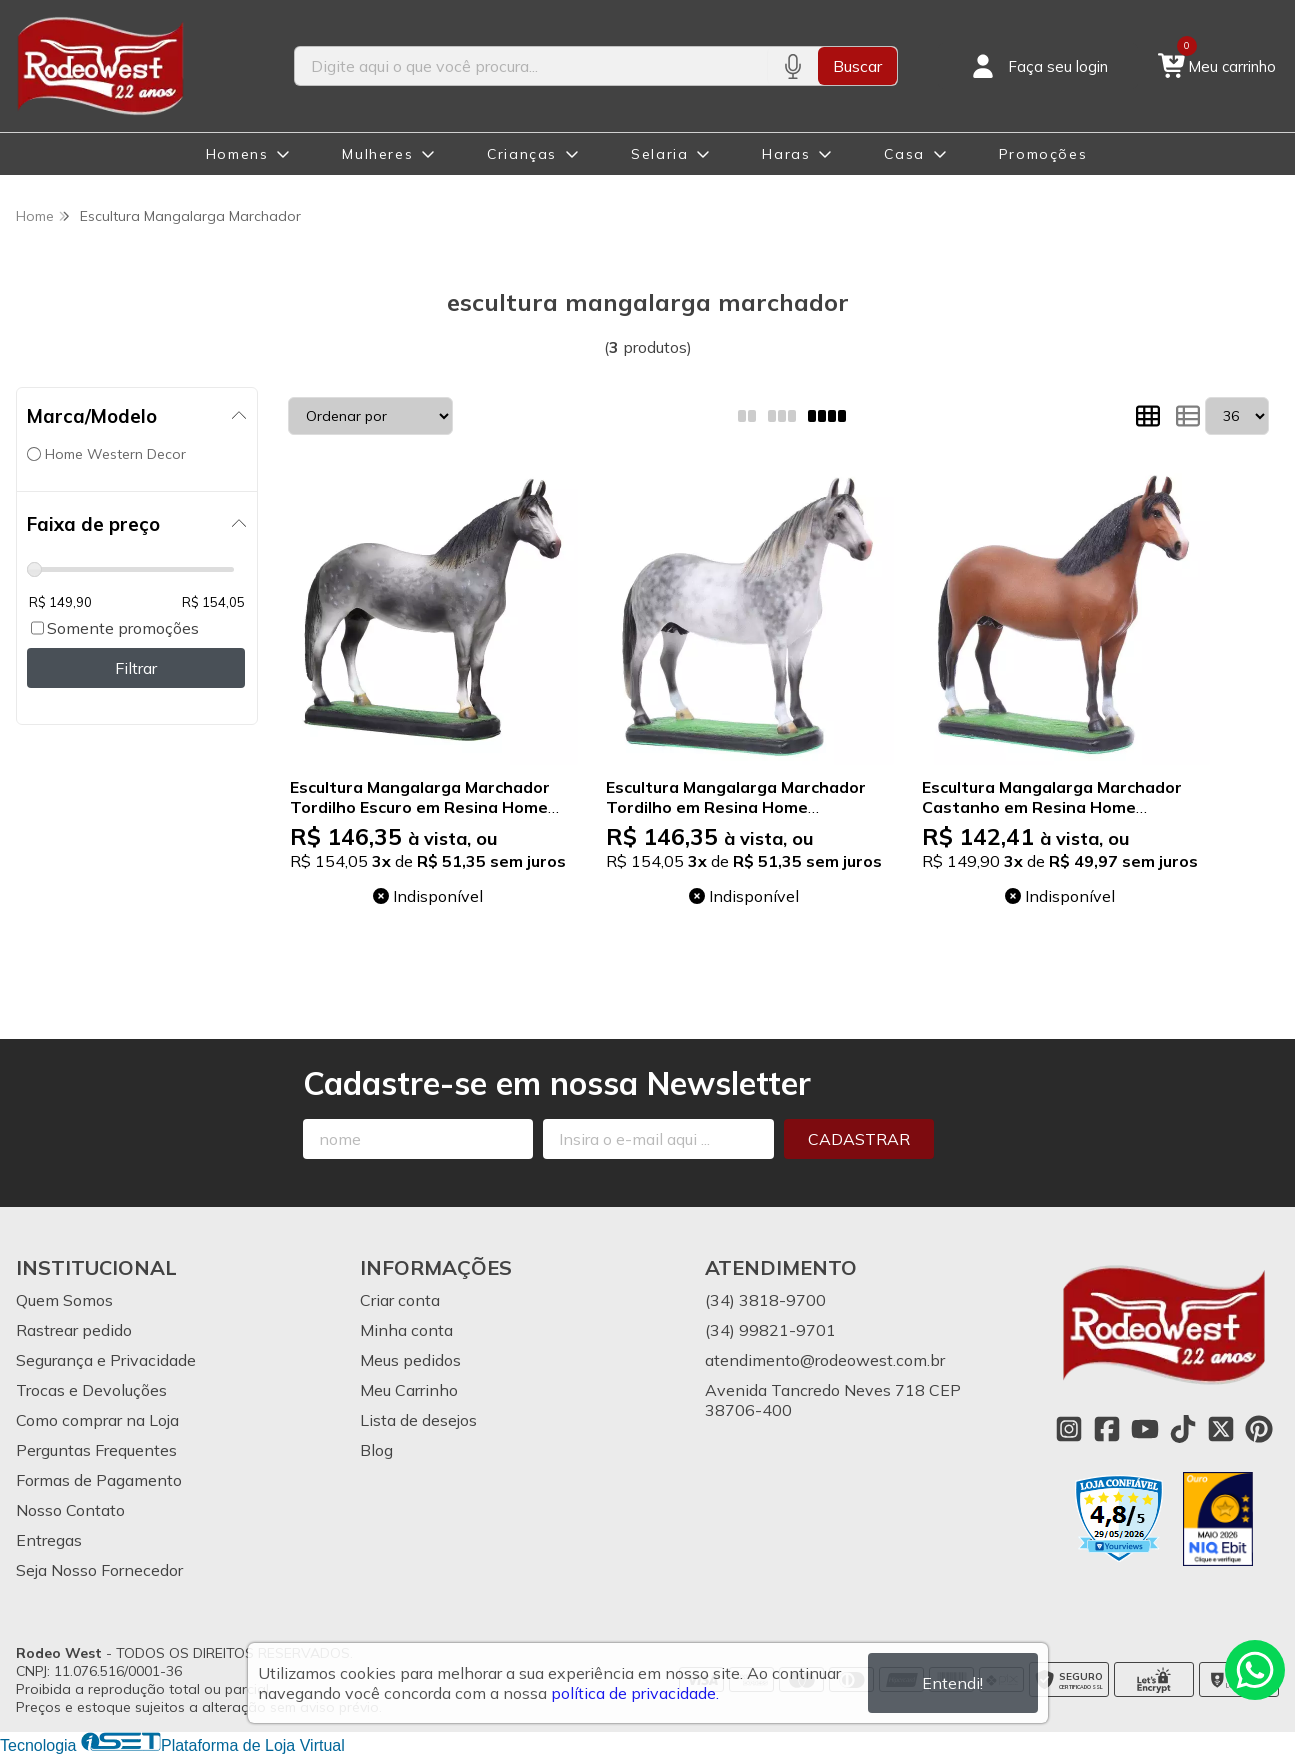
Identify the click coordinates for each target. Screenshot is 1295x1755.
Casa (904, 154)
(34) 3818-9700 (765, 1300)
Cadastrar (859, 1139)
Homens (237, 154)
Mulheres (377, 154)
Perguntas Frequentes (96, 1450)
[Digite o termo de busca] (531, 66)
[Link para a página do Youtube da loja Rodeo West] (1145, 1429)
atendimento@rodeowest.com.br (825, 1360)
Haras (786, 154)
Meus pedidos (410, 1360)
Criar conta (400, 1300)
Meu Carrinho (409, 1390)
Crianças (522, 154)
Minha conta (406, 1330)
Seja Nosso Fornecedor (99, 1570)
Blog (376, 1450)
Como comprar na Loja (97, 1420)
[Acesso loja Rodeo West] (1038, 66)
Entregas (49, 1540)
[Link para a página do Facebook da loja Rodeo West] (1107, 1429)
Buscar (857, 66)
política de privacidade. (635, 1693)
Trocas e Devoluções (91, 1390)
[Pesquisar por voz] (792, 66)
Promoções (1043, 154)
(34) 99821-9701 (770, 1330)
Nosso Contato (70, 1510)
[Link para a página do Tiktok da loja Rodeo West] (1183, 1429)
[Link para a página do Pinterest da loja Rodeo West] (1259, 1429)
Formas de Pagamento (99, 1480)
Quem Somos (64, 1300)
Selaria (659, 154)
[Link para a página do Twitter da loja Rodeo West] (1221, 1429)
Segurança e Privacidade (106, 1360)
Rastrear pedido (74, 1330)
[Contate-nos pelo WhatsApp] (1255, 1670)
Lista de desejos (418, 1420)
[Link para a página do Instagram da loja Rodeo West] (1069, 1429)
